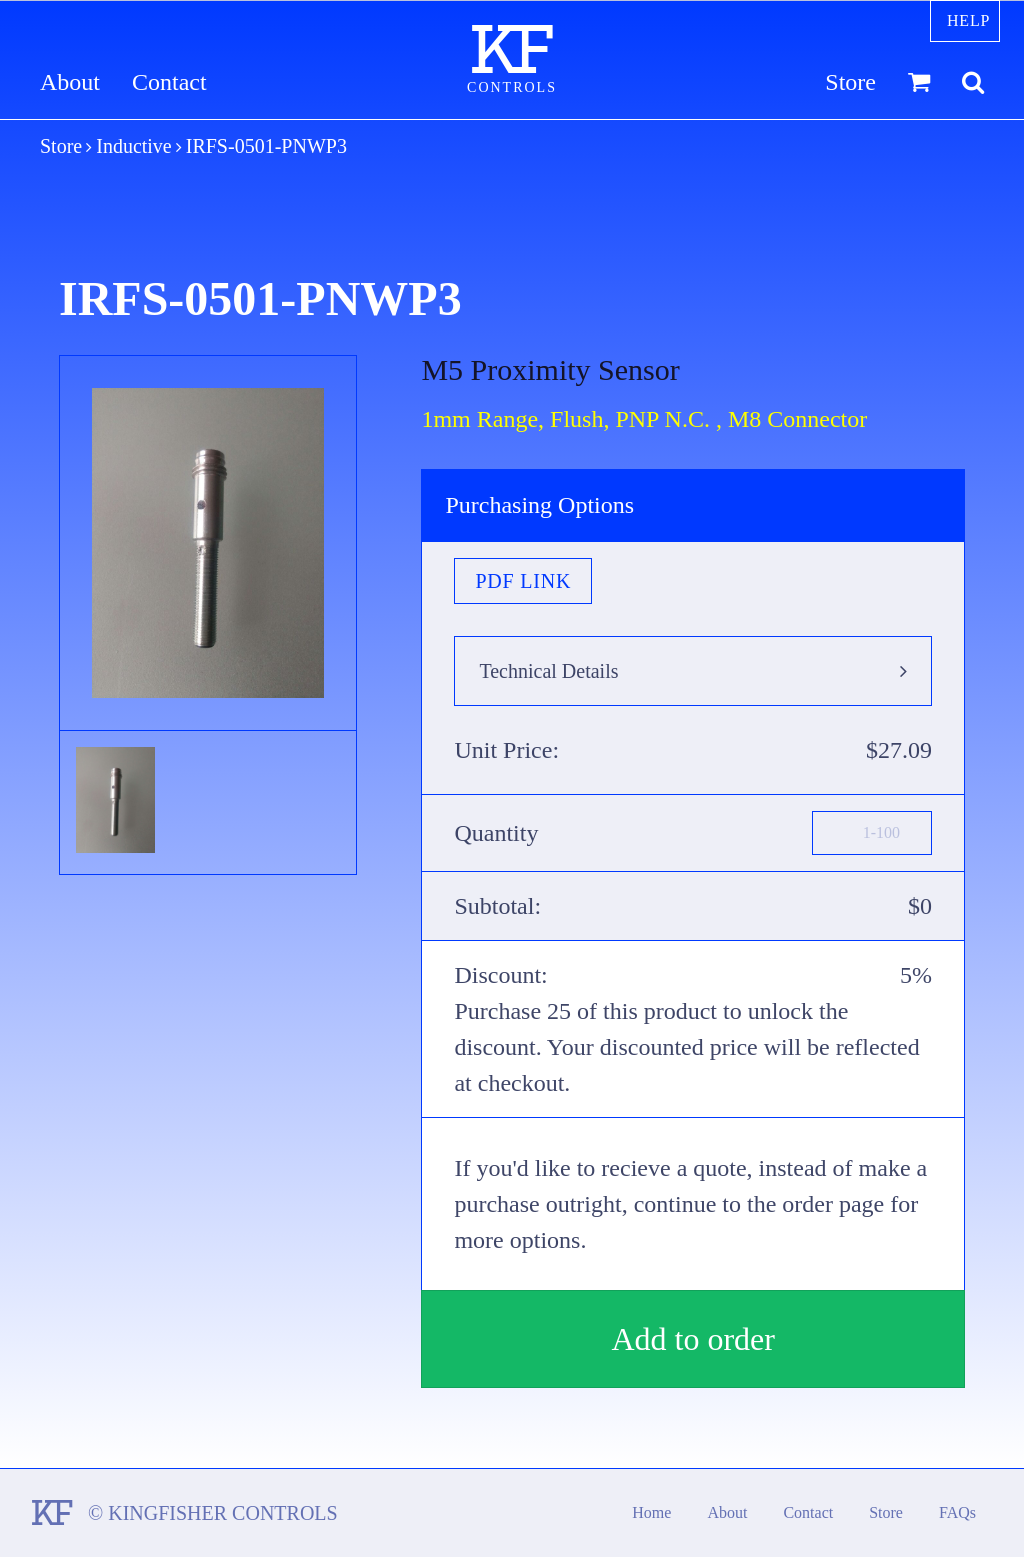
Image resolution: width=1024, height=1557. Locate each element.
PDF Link (523, 581)
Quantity (496, 833)
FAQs (957, 1512)
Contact (169, 82)
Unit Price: (506, 750)
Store (850, 82)
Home (651, 1512)
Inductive (134, 146)
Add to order (693, 1339)
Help (968, 20)
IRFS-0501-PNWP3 (266, 146)
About (70, 82)
